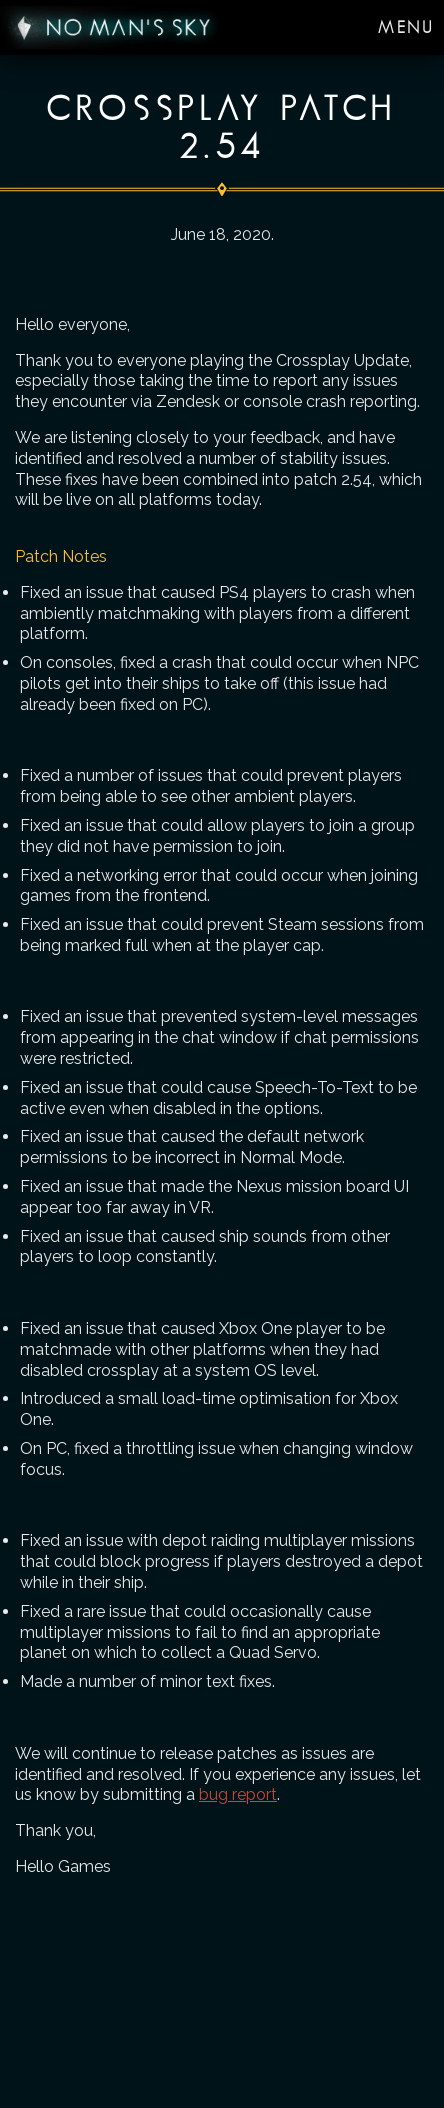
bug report (238, 1794)
